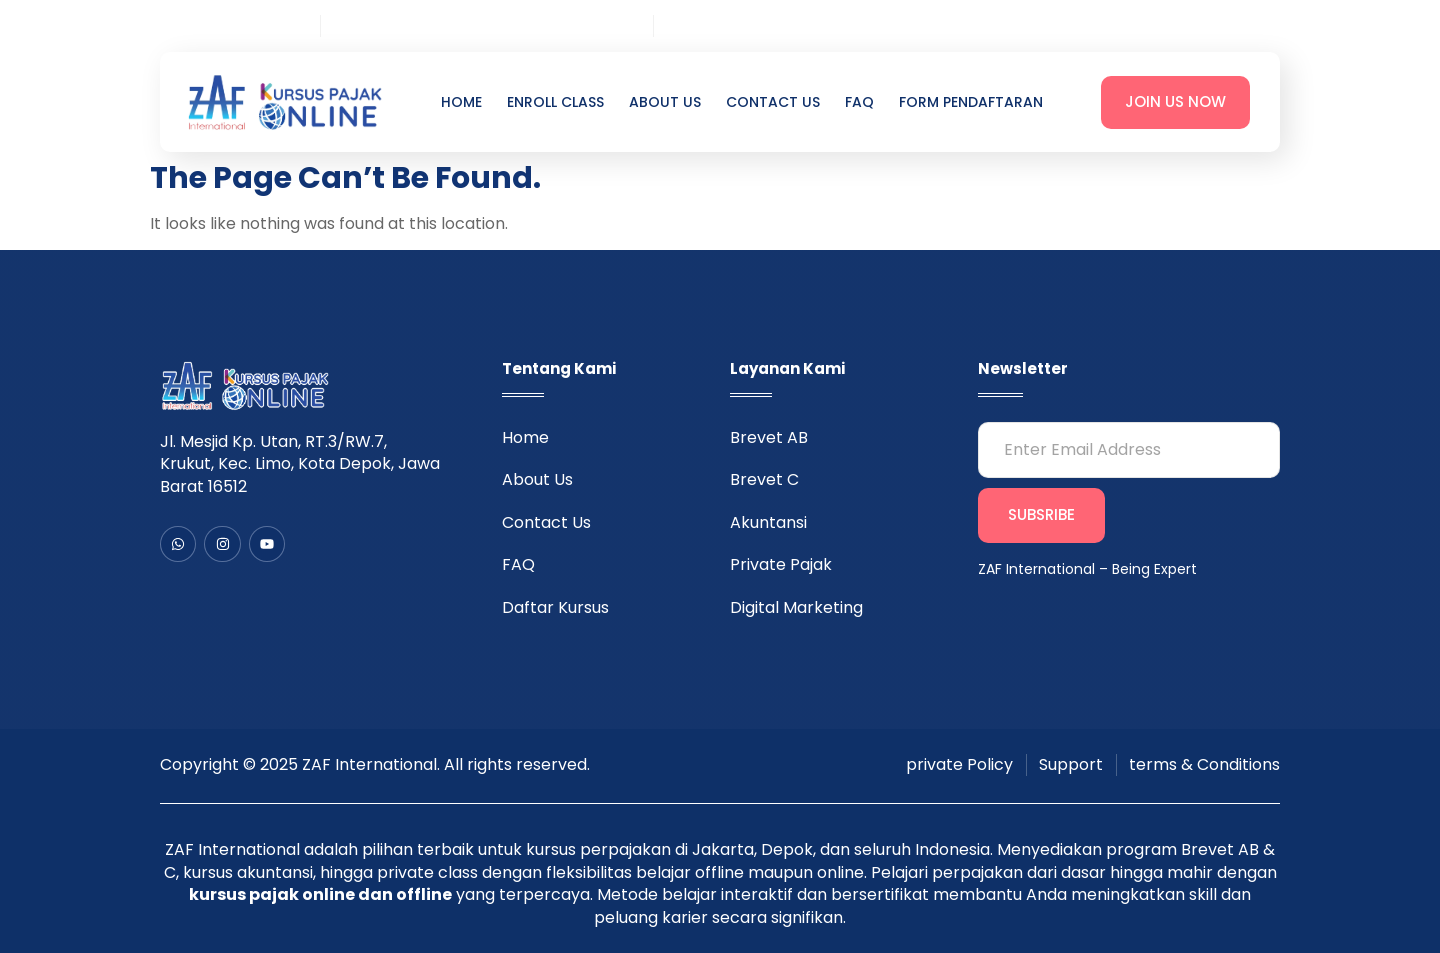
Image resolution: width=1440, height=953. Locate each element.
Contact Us (773, 102)
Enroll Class (555, 102)
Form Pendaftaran (971, 102)
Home (461, 102)
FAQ (859, 102)
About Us (665, 102)
